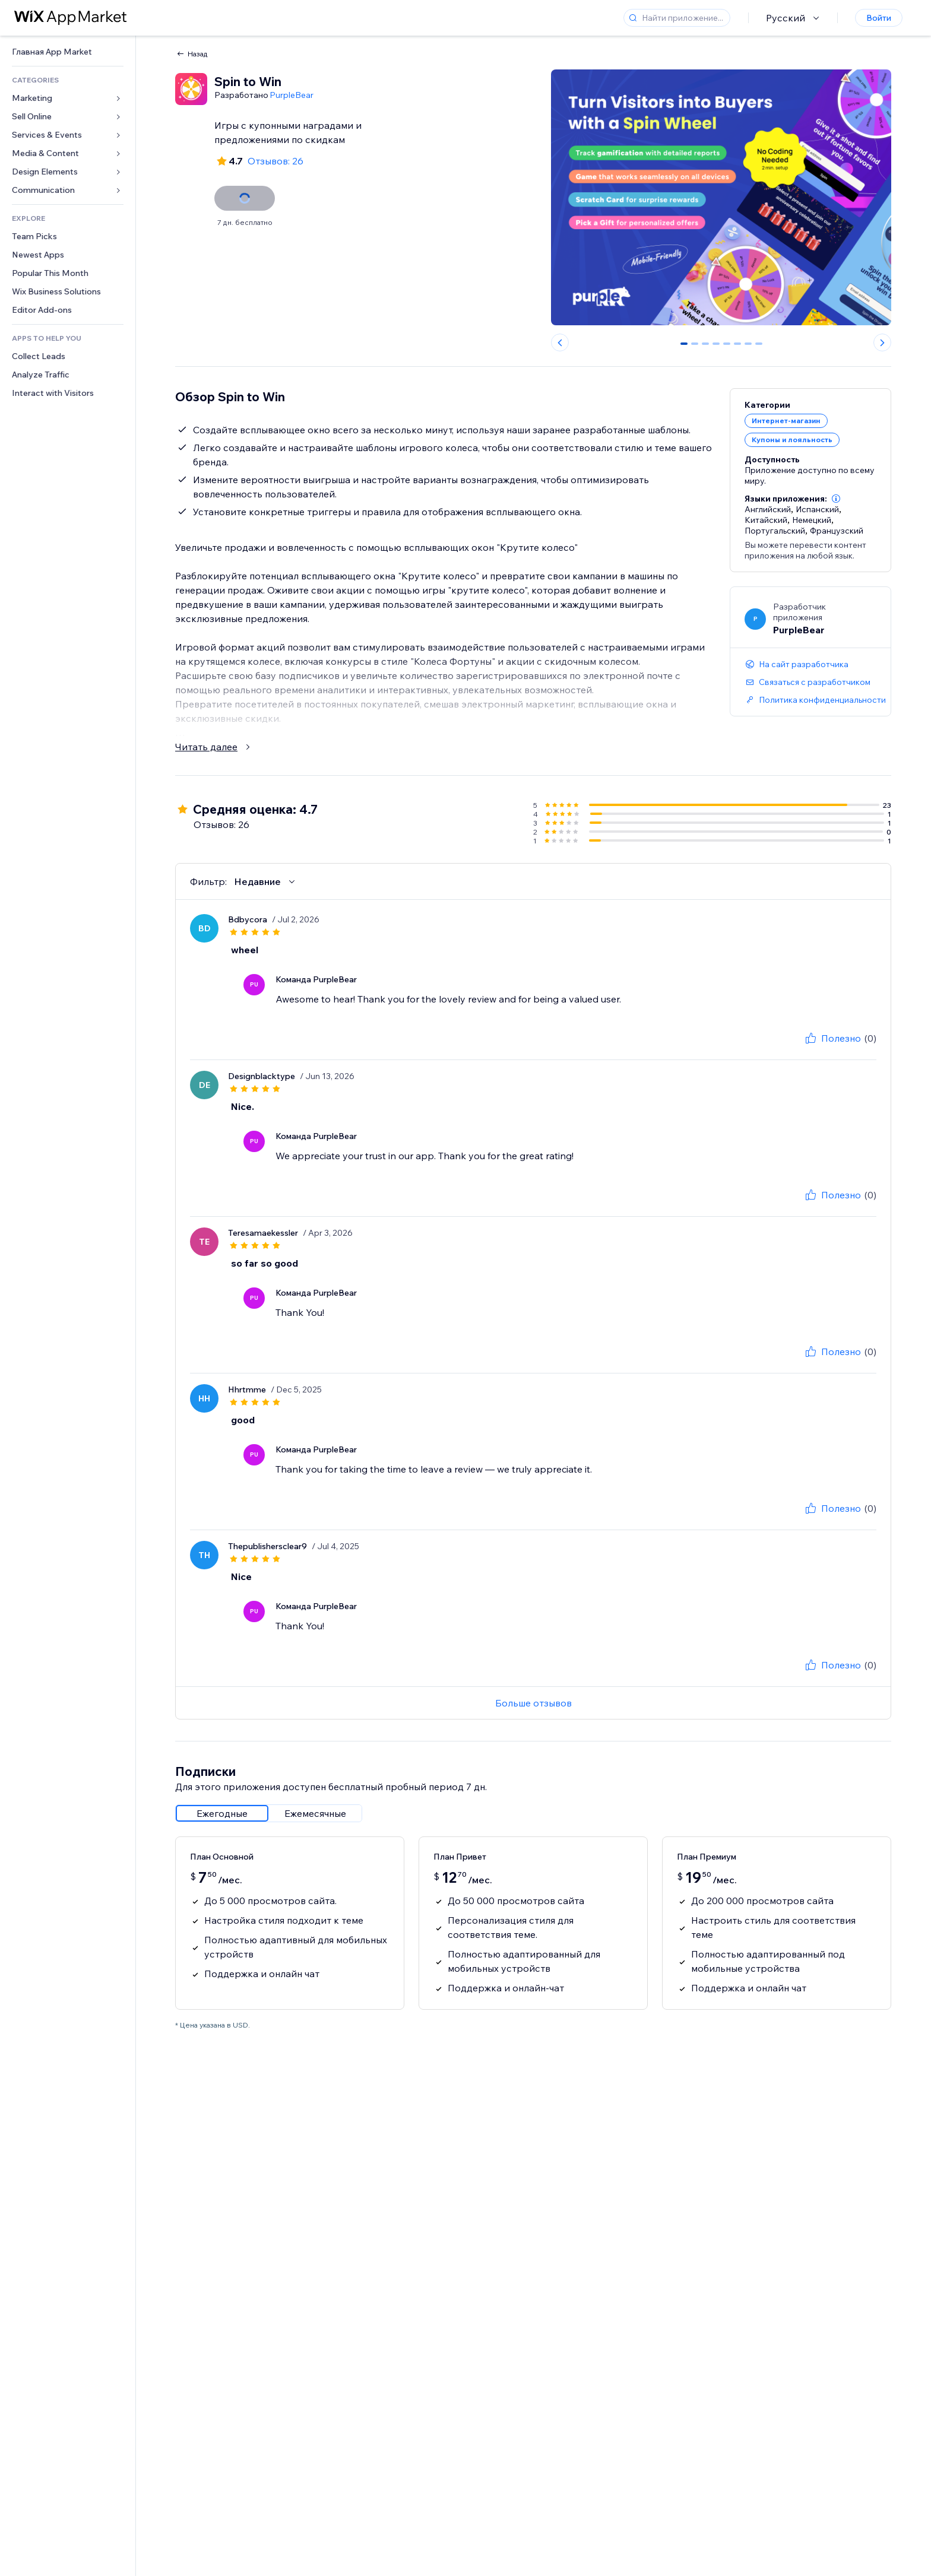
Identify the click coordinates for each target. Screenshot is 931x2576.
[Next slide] (882, 342)
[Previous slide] (560, 342)
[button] (836, 498)
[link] (67, 52)
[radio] (222, 1813)
